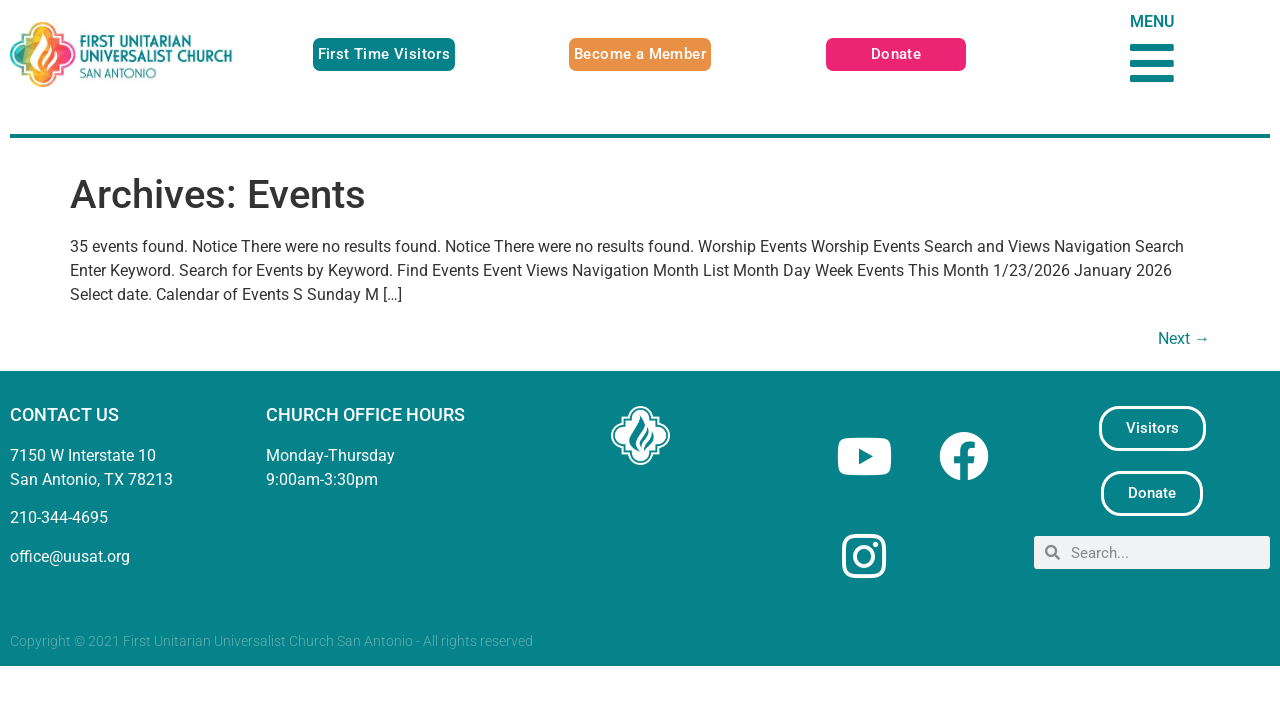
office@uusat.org (70, 556)
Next (1184, 338)
